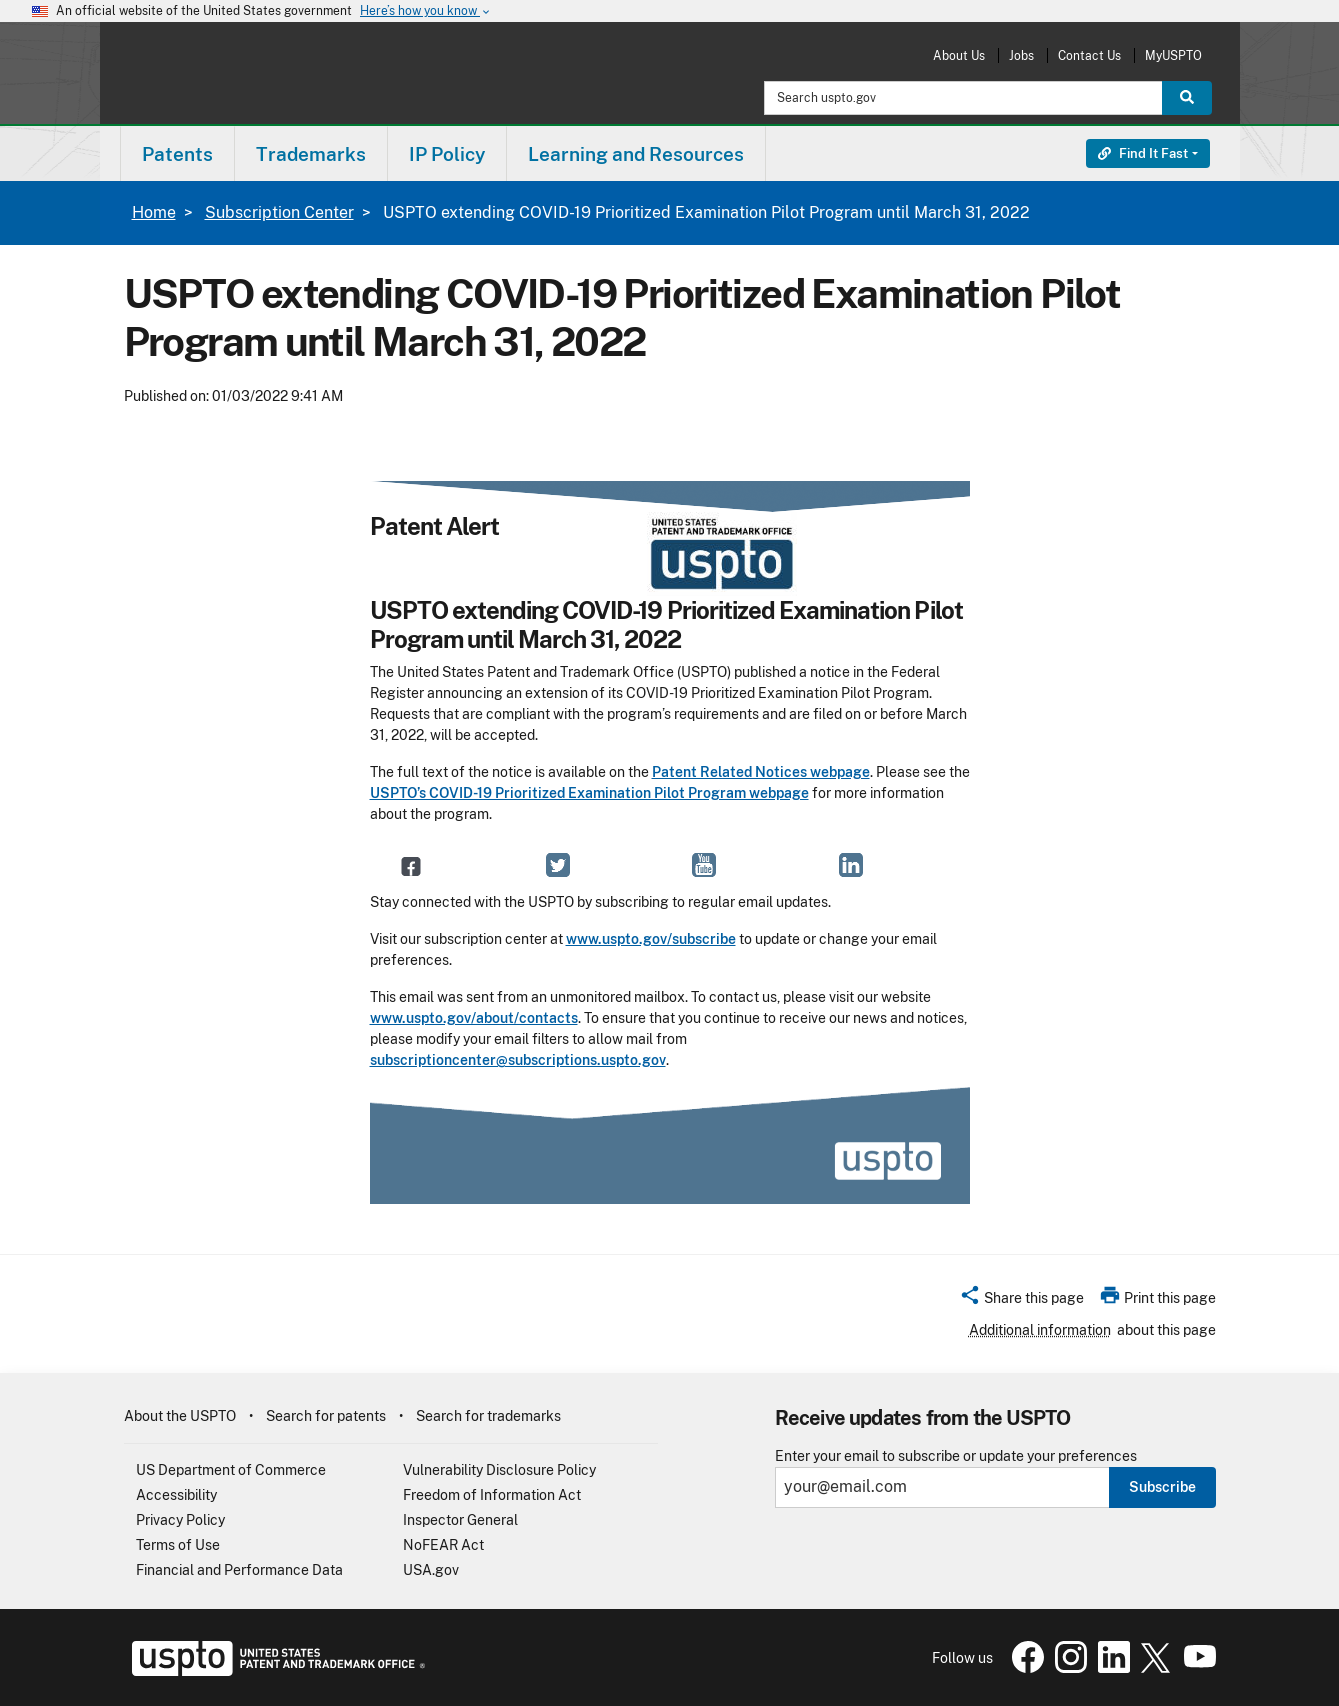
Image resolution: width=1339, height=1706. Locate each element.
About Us (959, 55)
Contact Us (1089, 55)
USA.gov (431, 1570)
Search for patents (326, 1416)
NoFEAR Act (443, 1545)
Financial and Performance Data (239, 1570)
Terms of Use (178, 1545)
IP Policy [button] (447, 154)
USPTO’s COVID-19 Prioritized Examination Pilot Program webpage (589, 793)
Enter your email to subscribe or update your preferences (956, 1456)
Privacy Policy (180, 1520)
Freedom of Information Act (492, 1495)
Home (154, 212)
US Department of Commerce (231, 1470)
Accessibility (176, 1495)
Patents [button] (177, 154)
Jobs (1021, 55)
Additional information (1040, 1330)
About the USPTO (180, 1416)
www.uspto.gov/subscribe (651, 939)
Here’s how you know (426, 11)
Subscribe (1162, 1487)
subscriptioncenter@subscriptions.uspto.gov (518, 1060)
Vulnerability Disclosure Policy (499, 1470)
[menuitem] (177, 153)
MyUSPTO (1173, 55)
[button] (1021, 1301)
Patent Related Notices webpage (761, 772)
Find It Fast (1143, 153)
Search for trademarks (488, 1416)
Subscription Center (279, 212)
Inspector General (460, 1520)
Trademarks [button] (311, 154)
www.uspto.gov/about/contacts (474, 1018)
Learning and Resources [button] (636, 154)
